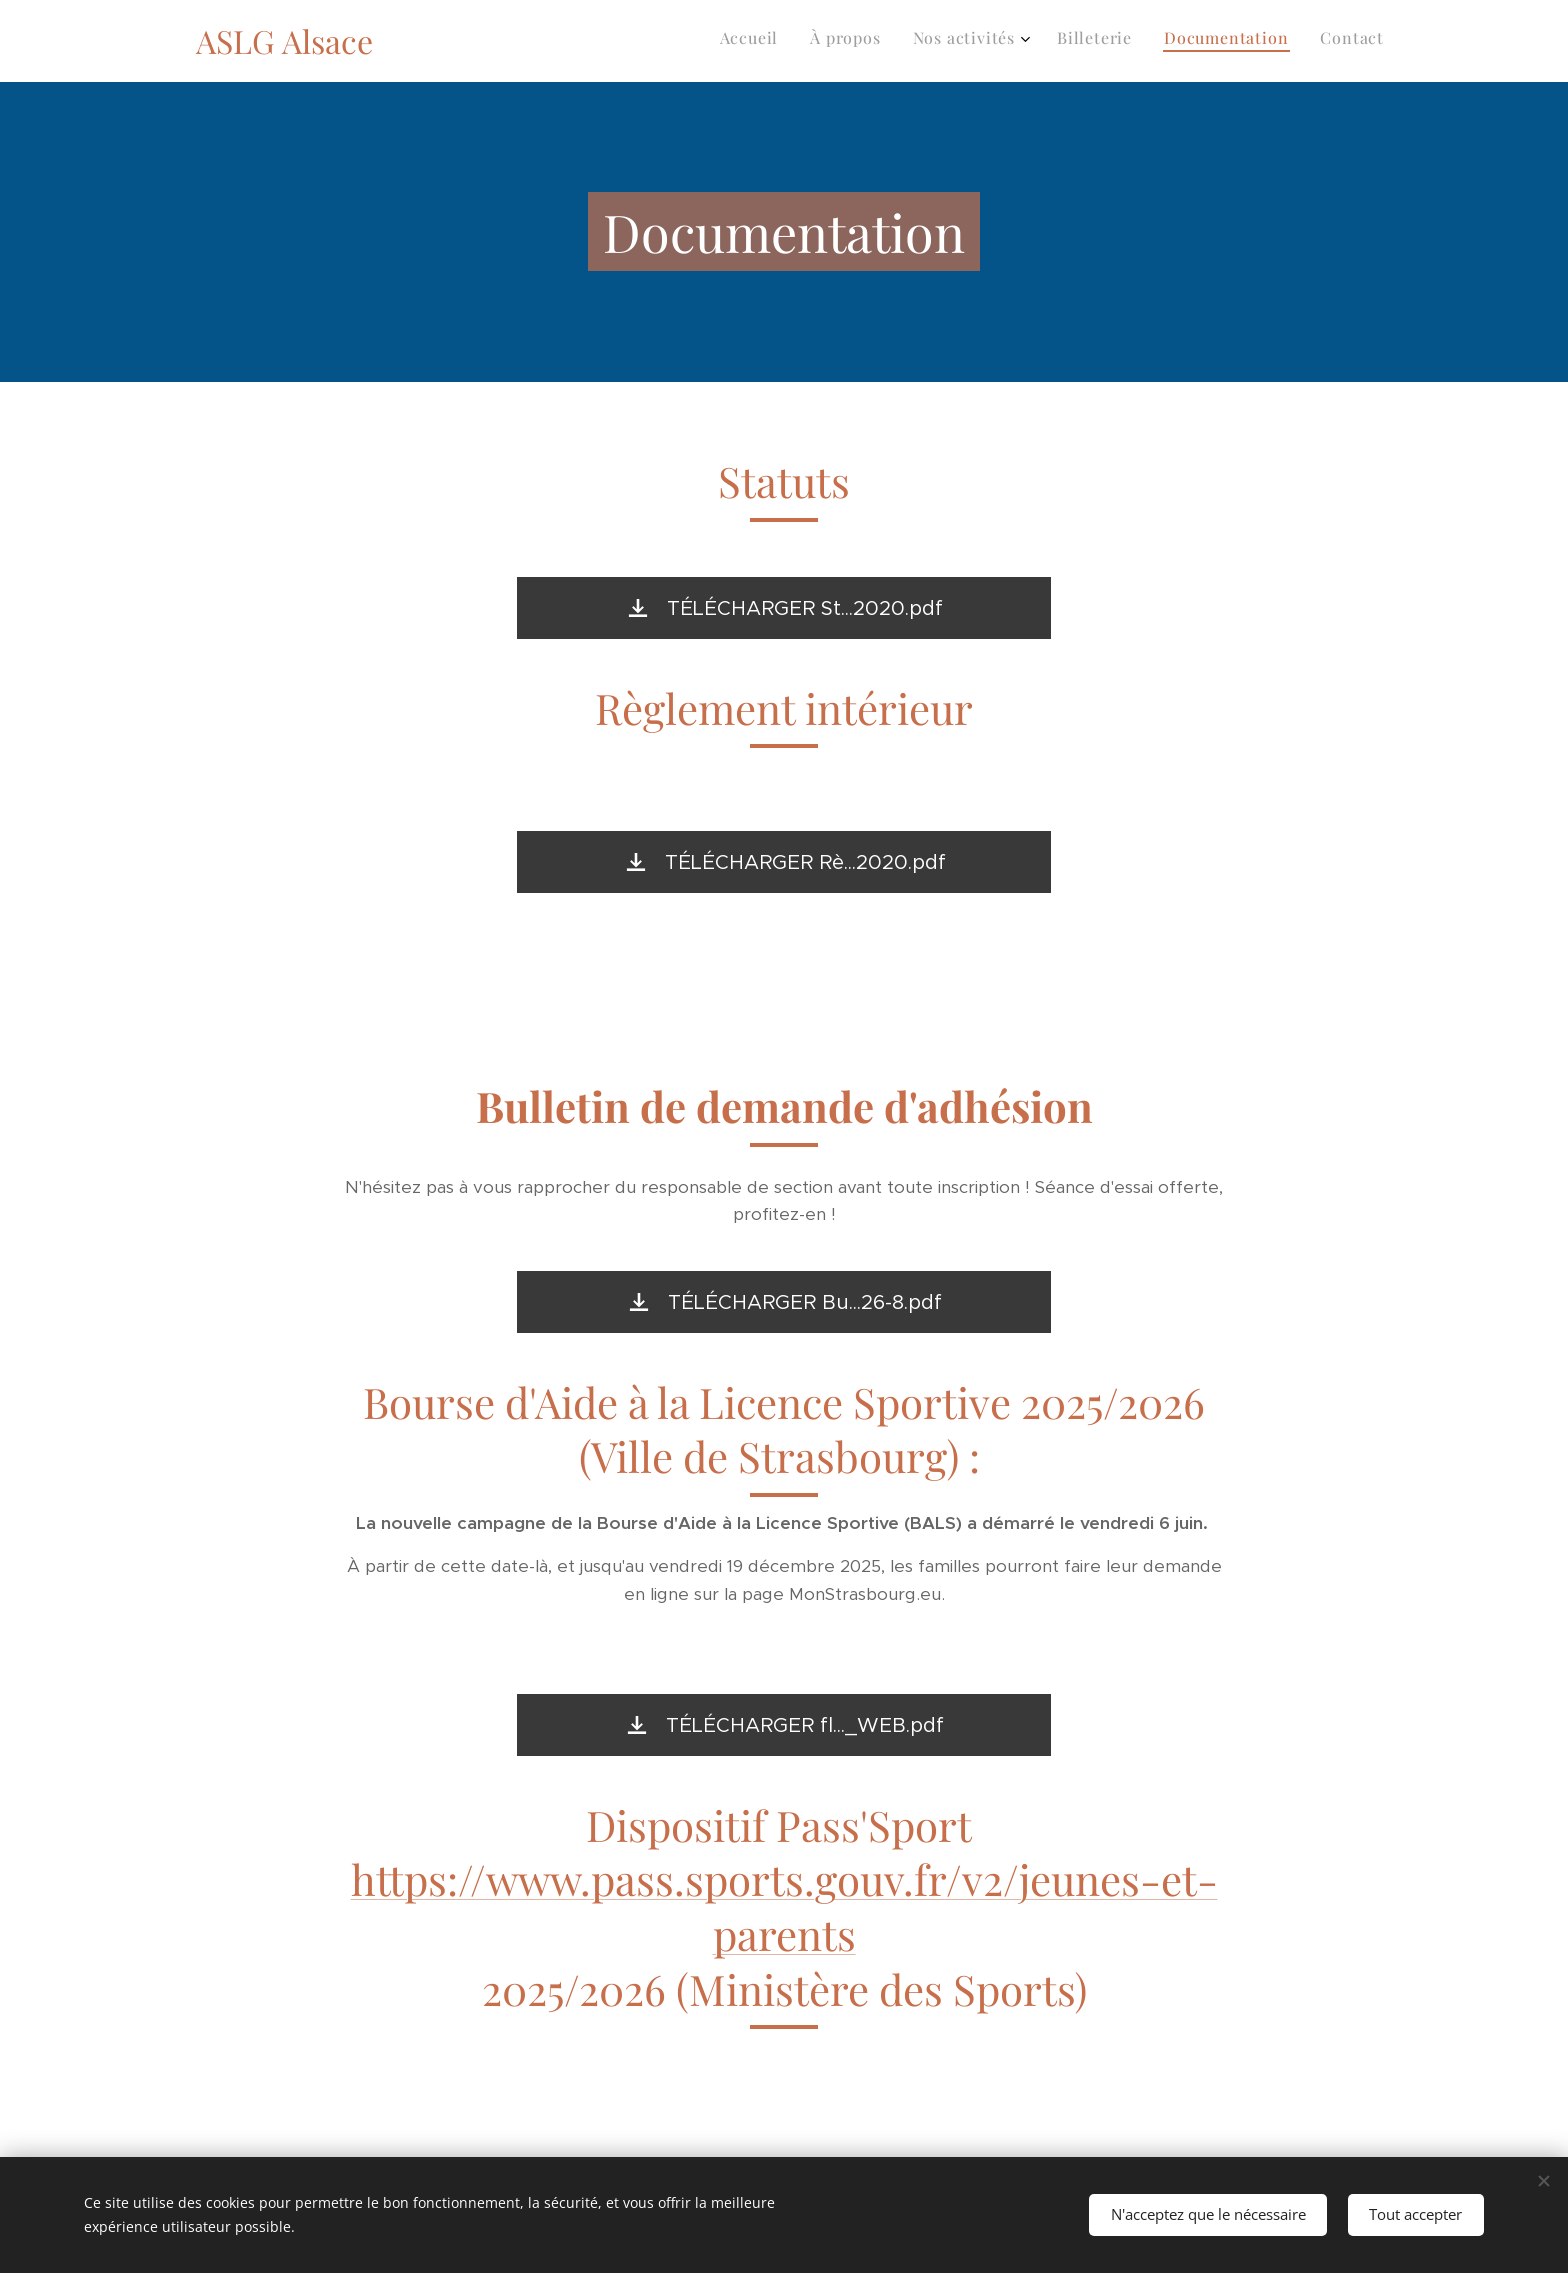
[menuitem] (1219, 41)
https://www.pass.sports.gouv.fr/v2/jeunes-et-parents (784, 1906)
